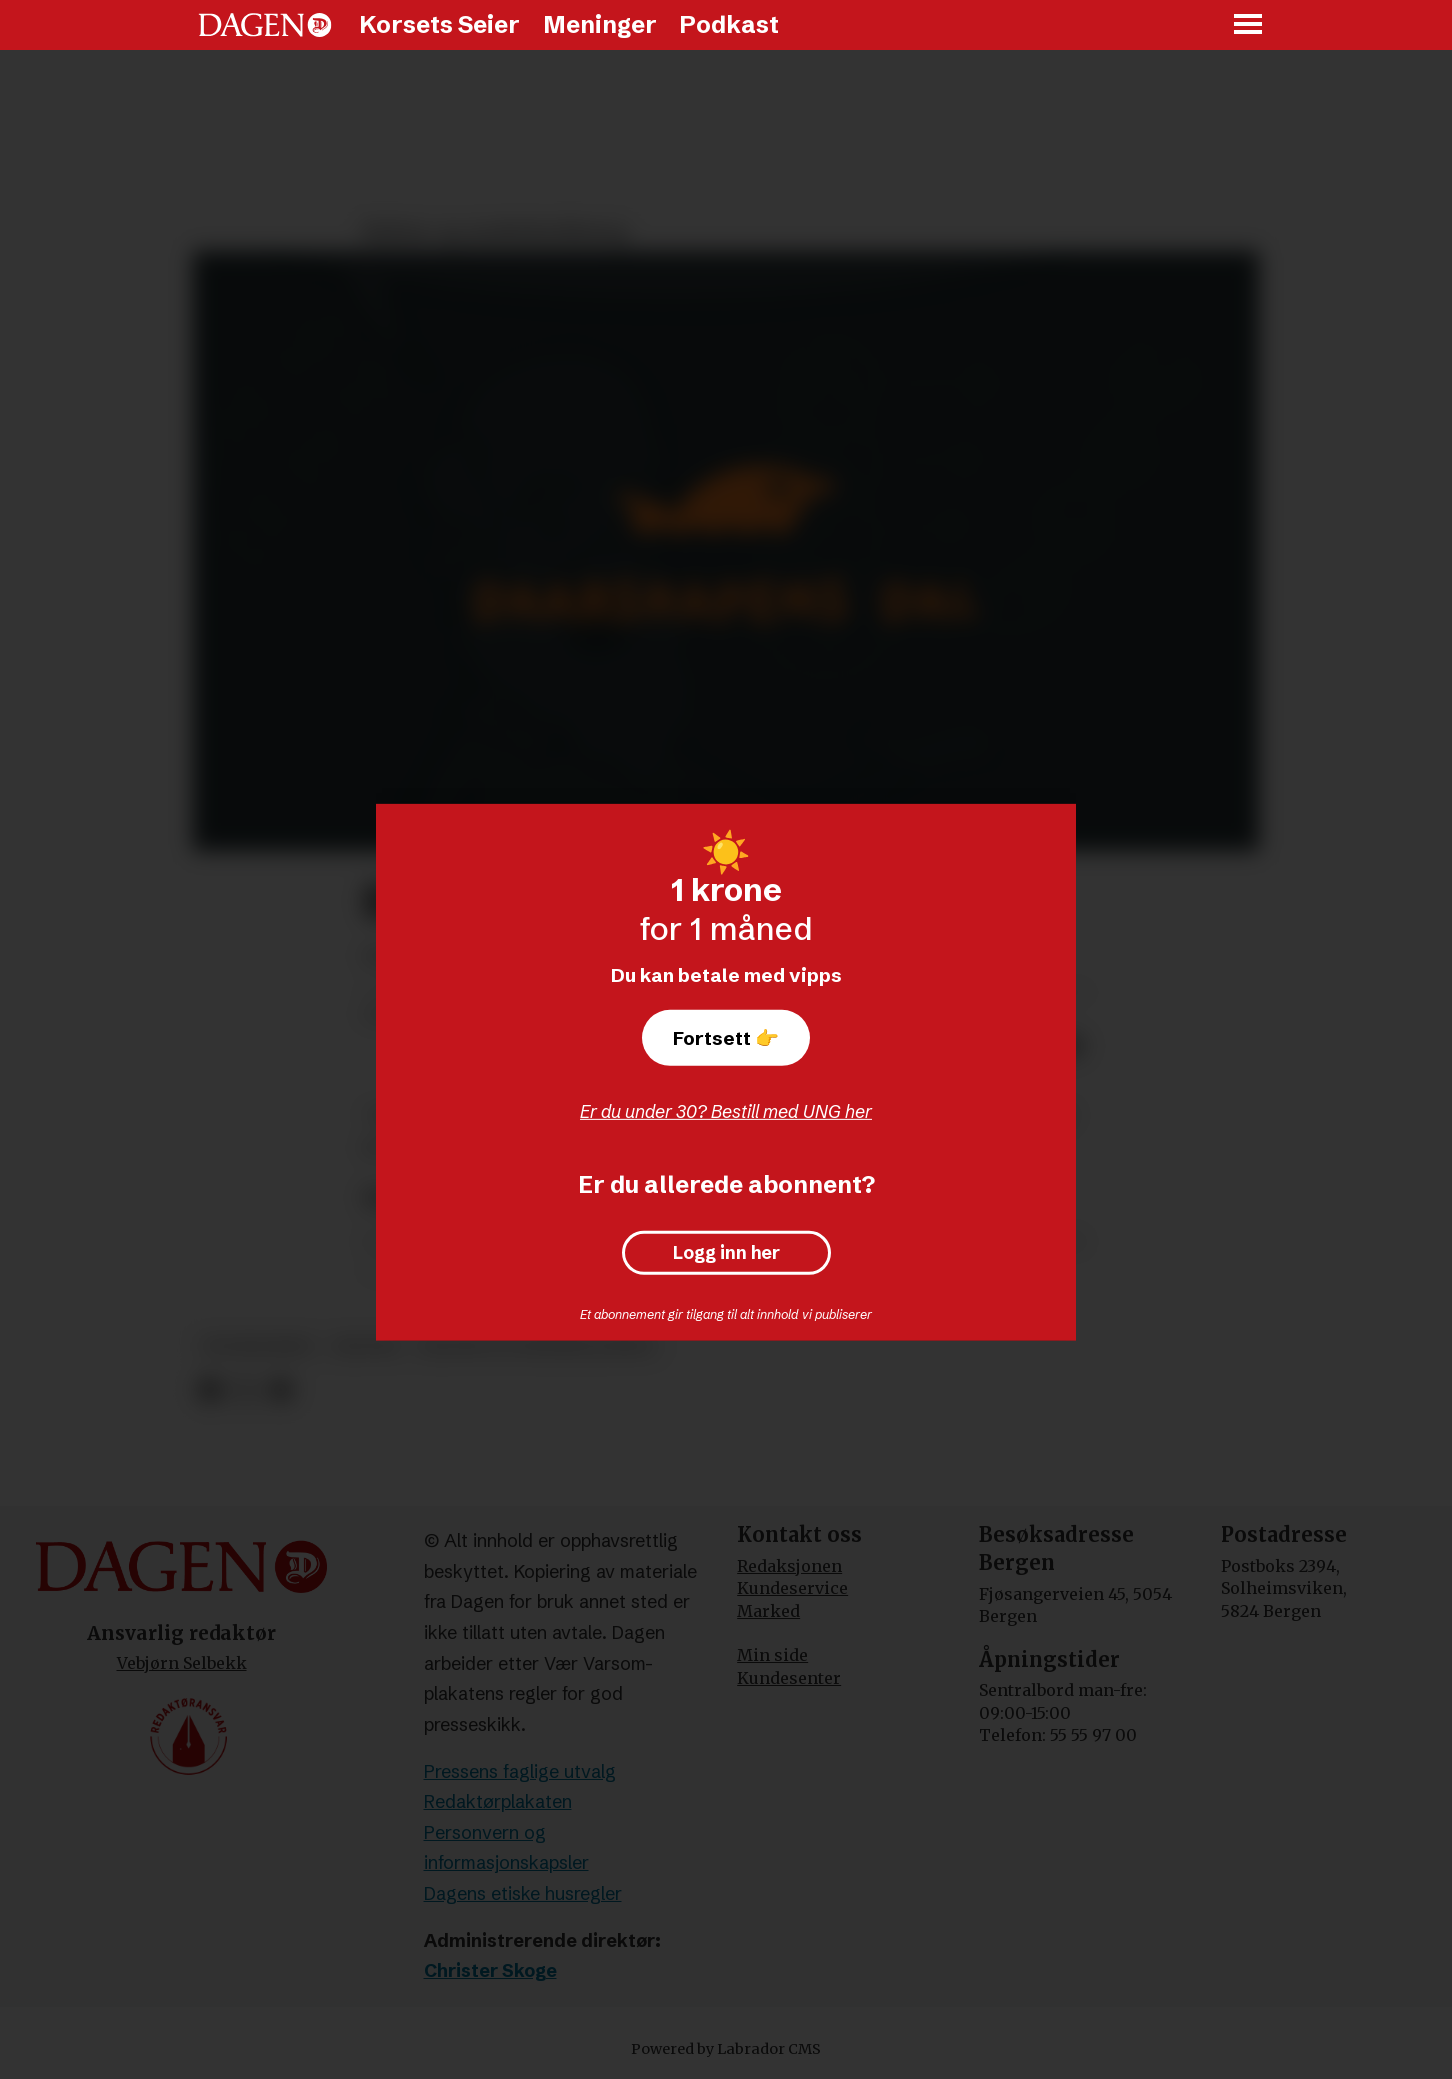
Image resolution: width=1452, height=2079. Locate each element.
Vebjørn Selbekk (182, 1663)
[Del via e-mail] (280, 1390)
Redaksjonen (789, 1566)
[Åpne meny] (1249, 25)
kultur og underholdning (537, 1346)
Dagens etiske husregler (523, 1893)
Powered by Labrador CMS (726, 2049)
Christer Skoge (490, 1970)
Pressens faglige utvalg (520, 1771)
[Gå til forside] (265, 25)
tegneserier (257, 1346)
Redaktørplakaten (498, 1801)
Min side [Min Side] (772, 1655)
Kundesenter (789, 1678)
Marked (768, 1611)
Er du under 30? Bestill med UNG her (726, 1111)
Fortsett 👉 (726, 1038)
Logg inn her (726, 1253)
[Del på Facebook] (209, 1390)
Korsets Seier (439, 24)
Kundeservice (792, 1588)
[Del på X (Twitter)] (245, 1390)
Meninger (600, 24)
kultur (366, 1346)
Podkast (729, 24)
